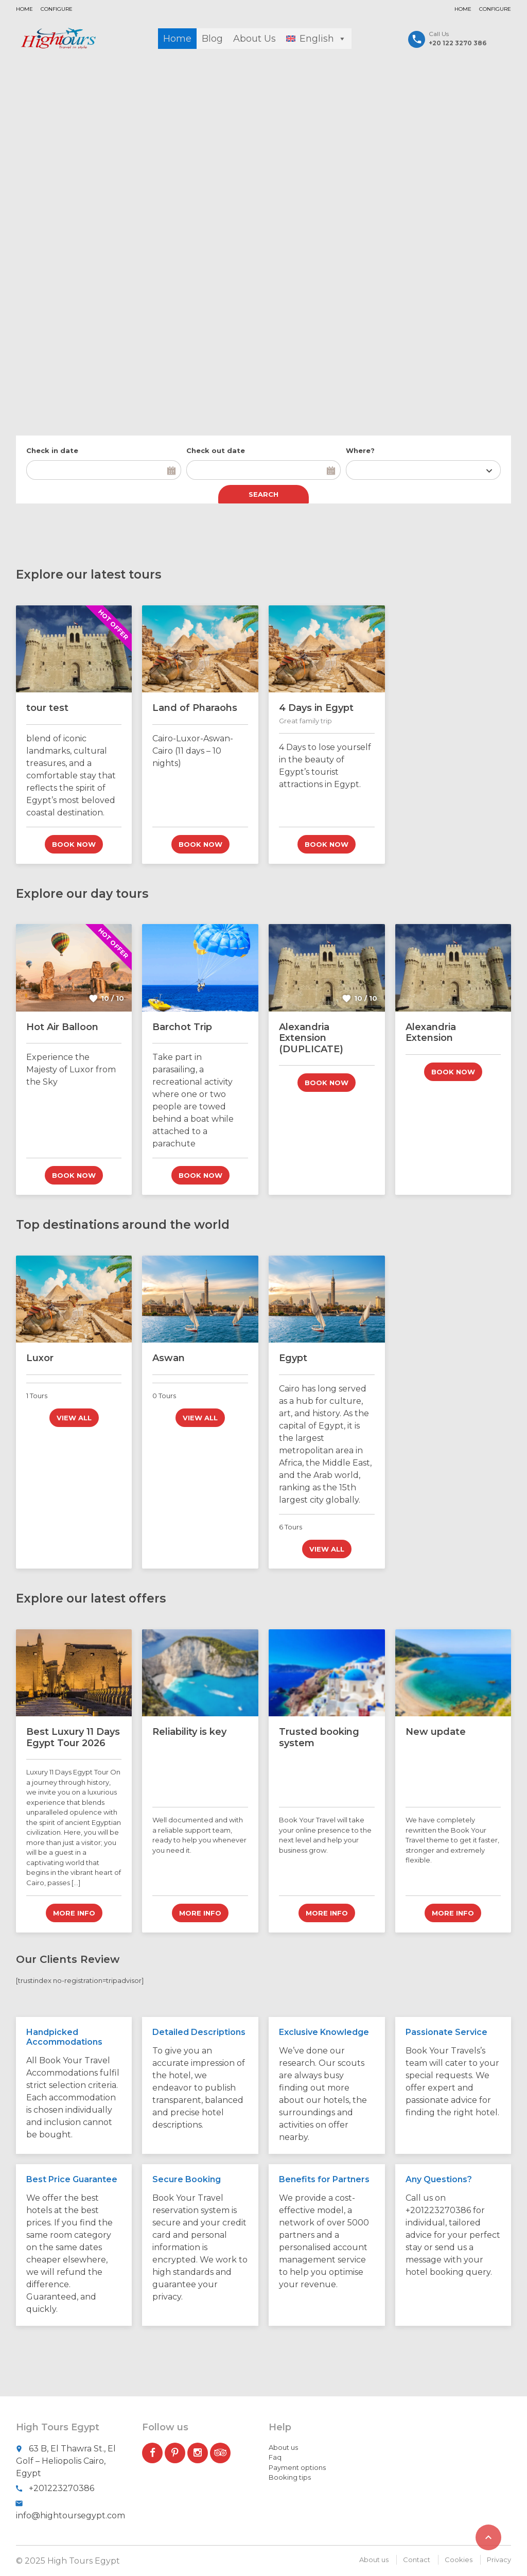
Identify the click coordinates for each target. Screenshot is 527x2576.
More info (74, 1913)
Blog (212, 38)
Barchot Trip (182, 1026)
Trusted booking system (319, 1737)
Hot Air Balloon (62, 1026)
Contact (416, 2559)
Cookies (458, 2559)
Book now (74, 844)
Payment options (297, 2467)
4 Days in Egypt (316, 707)
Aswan (168, 1358)
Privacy (499, 2559)
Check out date (215, 450)
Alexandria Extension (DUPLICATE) (311, 1037)
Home (24, 9)
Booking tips (290, 2477)
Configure (57, 9)
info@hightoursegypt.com (70, 2515)
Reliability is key (189, 1731)
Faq (275, 2457)
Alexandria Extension (431, 1032)
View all (74, 1418)
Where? (360, 450)
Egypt (293, 1358)
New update (436, 1731)
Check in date (52, 450)
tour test (47, 707)
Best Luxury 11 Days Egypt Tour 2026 (73, 1737)
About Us (254, 38)
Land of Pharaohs (194, 707)
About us (283, 2447)
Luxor (40, 1358)
